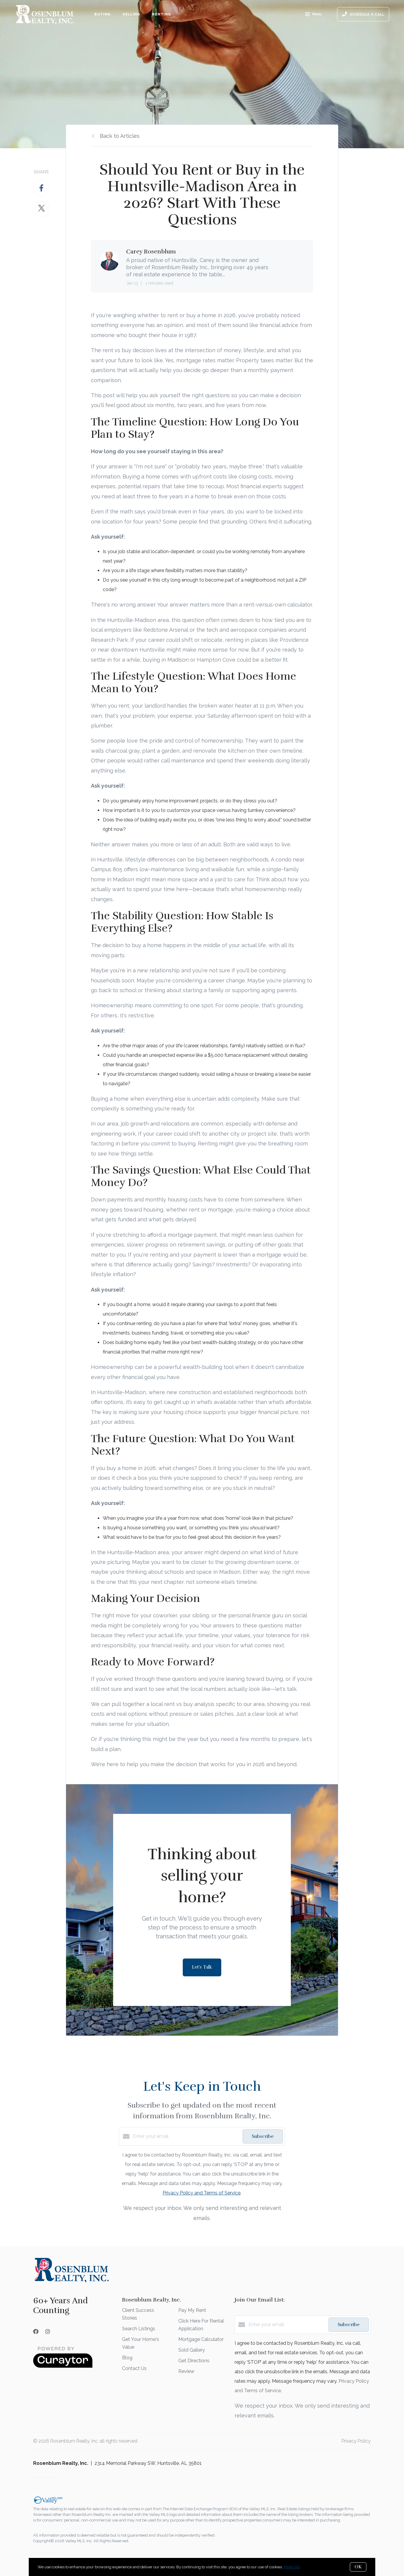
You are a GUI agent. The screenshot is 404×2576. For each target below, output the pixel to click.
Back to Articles (120, 136)
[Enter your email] (186, 2136)
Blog (127, 2357)
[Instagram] (47, 2331)
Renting (161, 14)
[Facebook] (36, 2331)
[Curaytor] (62, 2366)
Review (186, 2371)
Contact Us (134, 2368)
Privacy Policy (356, 2441)
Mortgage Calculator (201, 2339)
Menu (313, 15)
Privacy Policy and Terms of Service (202, 2193)
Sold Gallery (191, 2350)
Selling (131, 14)
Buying (102, 14)
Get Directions (193, 2360)
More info (292, 2567)
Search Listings (138, 2328)
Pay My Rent (192, 2310)
